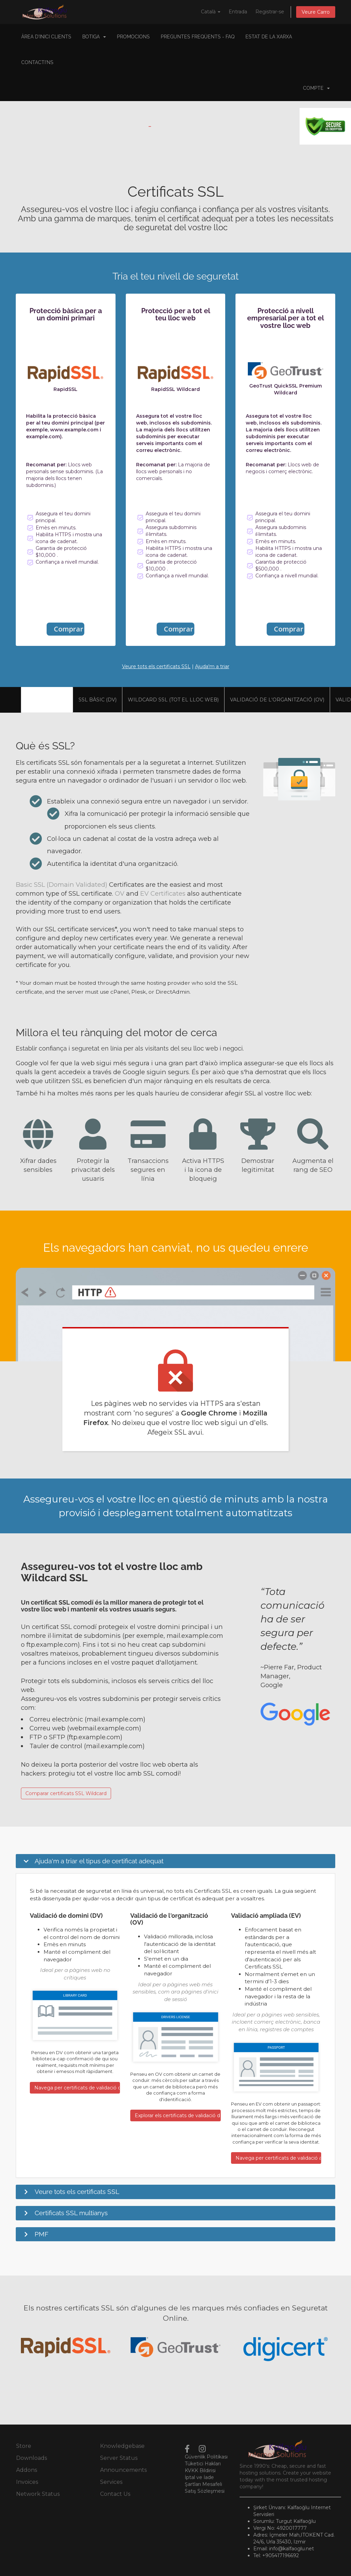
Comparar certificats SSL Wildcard (66, 1793)
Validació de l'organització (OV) (277, 700)
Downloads (31, 2458)
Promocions (133, 36)
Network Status (38, 2494)
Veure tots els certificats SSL (156, 666)
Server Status (118, 2458)
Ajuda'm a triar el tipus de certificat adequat (99, 1861)
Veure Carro (316, 12)
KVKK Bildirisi (200, 2470)
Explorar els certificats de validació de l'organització (177, 2115)
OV (119, 893)
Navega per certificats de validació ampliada (278, 2158)
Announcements (123, 2470)
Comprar (68, 629)
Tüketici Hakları (203, 2464)
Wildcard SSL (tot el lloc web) (173, 700)
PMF (41, 2234)
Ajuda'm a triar (212, 666)
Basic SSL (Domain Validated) (61, 884)
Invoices (27, 2482)
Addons (26, 2470)
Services (111, 2482)
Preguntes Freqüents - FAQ (197, 36)
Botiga (94, 36)
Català (210, 12)
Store (23, 2446)
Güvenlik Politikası (206, 2457)
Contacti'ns (37, 62)
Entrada (238, 12)
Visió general (47, 700)
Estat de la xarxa (268, 36)
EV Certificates (162, 893)
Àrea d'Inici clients (46, 36)
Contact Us (115, 2494)
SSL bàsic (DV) (97, 700)
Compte (316, 88)
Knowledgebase (122, 2446)
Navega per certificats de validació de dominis (77, 2088)
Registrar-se (269, 12)
